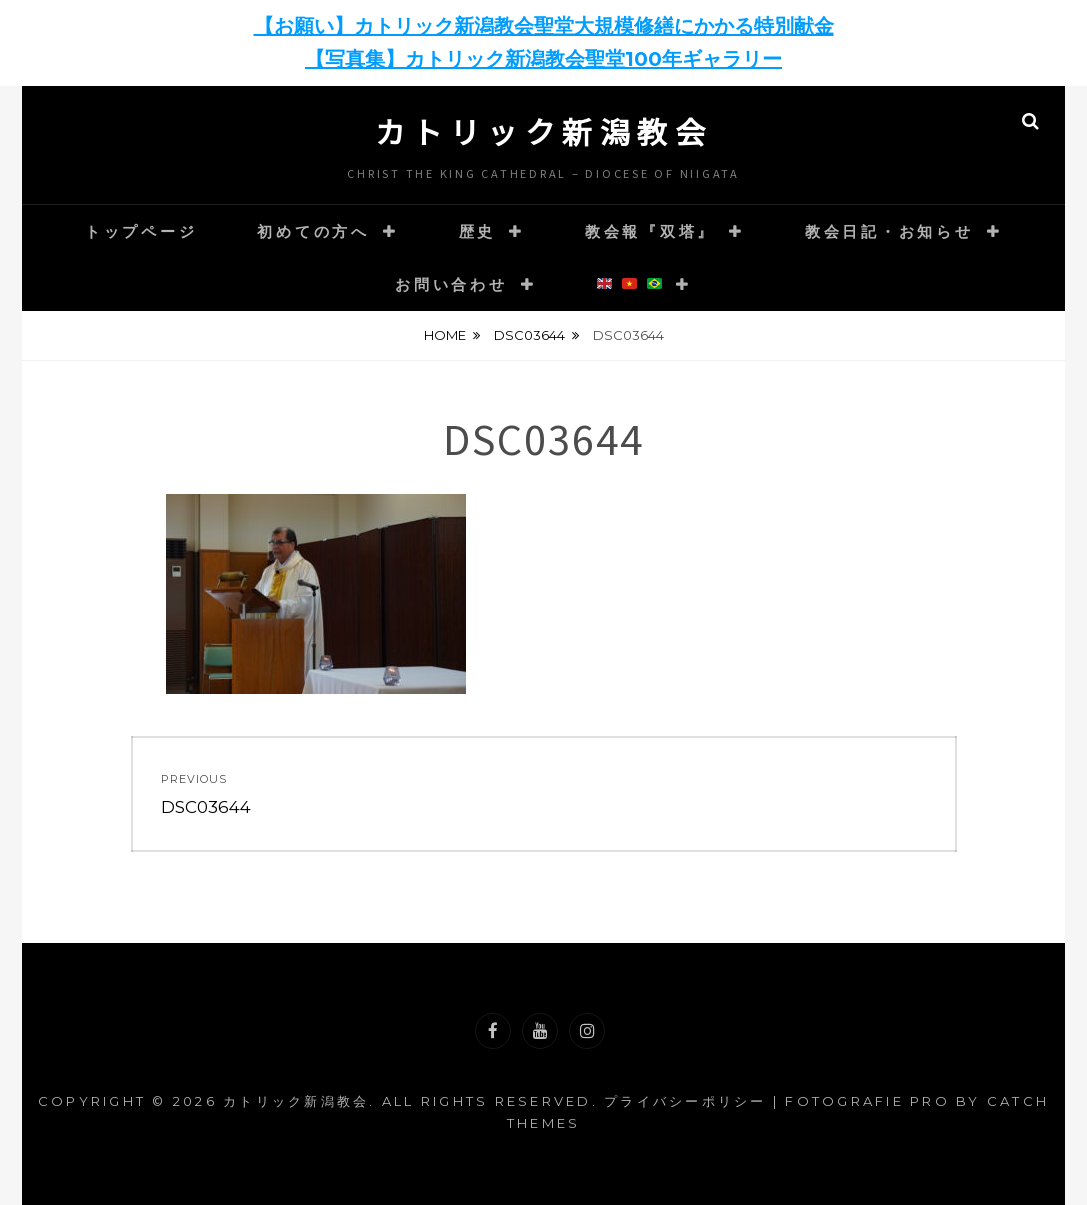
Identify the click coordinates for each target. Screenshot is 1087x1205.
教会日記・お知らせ (889, 231)
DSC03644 (529, 335)
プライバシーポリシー (685, 1101)
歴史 (478, 231)
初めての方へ (313, 231)
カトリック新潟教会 (544, 131)
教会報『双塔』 (650, 231)
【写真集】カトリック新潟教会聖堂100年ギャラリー (543, 59)
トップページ (141, 231)
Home (445, 335)
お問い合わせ (451, 284)
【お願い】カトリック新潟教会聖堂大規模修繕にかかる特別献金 (544, 26)
